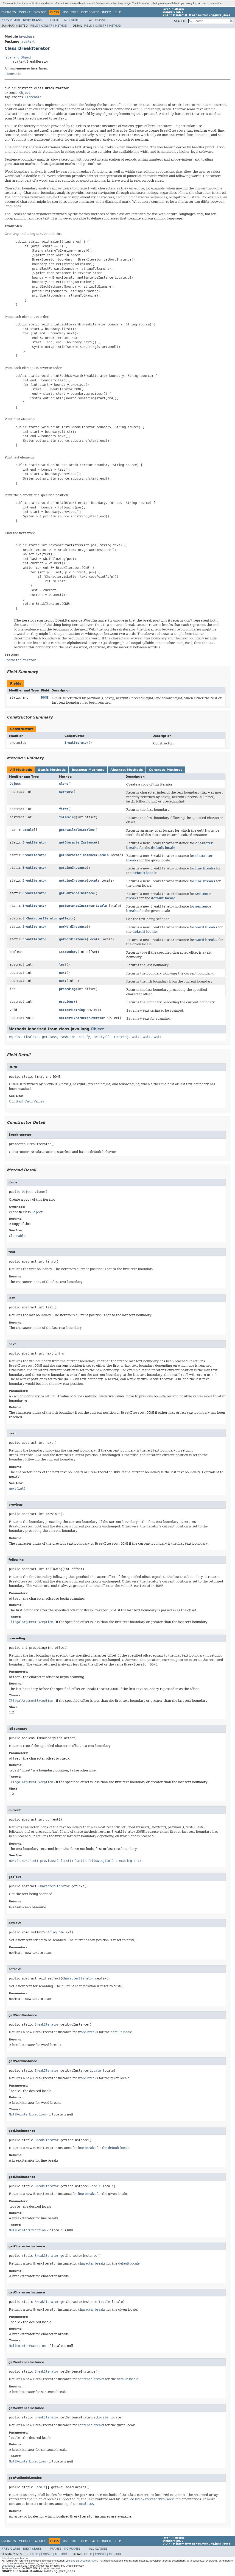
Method (61, 25)
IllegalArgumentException (31, 1622)
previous (66, 1002)
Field (34, 25)
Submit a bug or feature (15, 2558)
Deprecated (90, 12)
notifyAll (101, 1037)
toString (121, 1037)
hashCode (67, 1037)
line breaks (205, 868)
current (65, 792)
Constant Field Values (26, 1101)
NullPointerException (27, 2114)
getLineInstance (73, 868)
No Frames (72, 20)
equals (14, 1037)
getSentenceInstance (76, 893)
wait (135, 1037)
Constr (46, 25)
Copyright (7, 2566)
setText (65, 1010)
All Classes (98, 20)
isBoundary (68, 952)
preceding (67, 989)
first (63, 809)
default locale (163, 847)
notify (84, 1037)
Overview (8, 12)
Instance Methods (88, 770)
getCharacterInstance (77, 842)
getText (65, 918)
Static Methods (52, 770)
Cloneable (13, 74)
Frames (56, 20)
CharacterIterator (41, 918)
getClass (49, 1037)
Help (117, 12)
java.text (27, 42)
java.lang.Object (18, 57)
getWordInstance (73, 927)
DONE (44, 698)
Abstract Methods (126, 770)
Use (66, 12)
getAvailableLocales (76, 830)
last (62, 964)
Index (106, 12)
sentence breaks (91, 2379)
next (62, 973)
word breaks (206, 927)
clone (63, 784)
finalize (31, 1037)
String (79, 1010)
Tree (74, 12)
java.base (27, 37)
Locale (28, 830)
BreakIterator (76, 743)
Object (24, 93)
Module (25, 12)
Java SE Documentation (83, 2560)
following (67, 817)
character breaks (92, 2263)
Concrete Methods (165, 770)
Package (40, 12)
